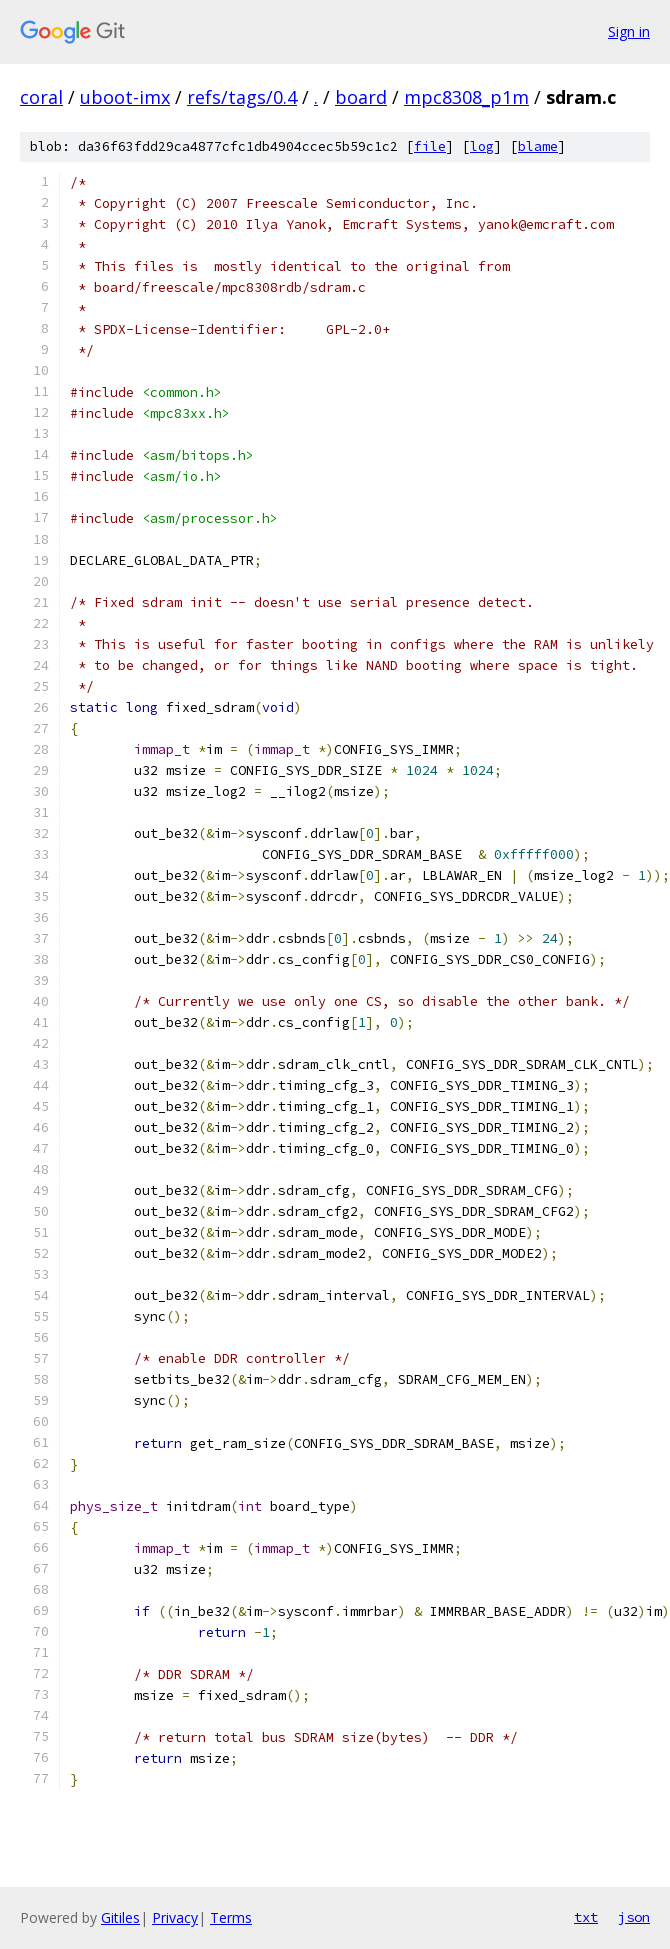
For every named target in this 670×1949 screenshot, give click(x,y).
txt (586, 1917)
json (634, 1917)
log (482, 146)
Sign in (629, 31)
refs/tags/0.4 (242, 97)
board (361, 97)
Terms (231, 1917)
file (430, 146)
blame (538, 146)
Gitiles (120, 1917)
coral (41, 97)
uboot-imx (125, 97)
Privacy (175, 1917)
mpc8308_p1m (466, 97)
